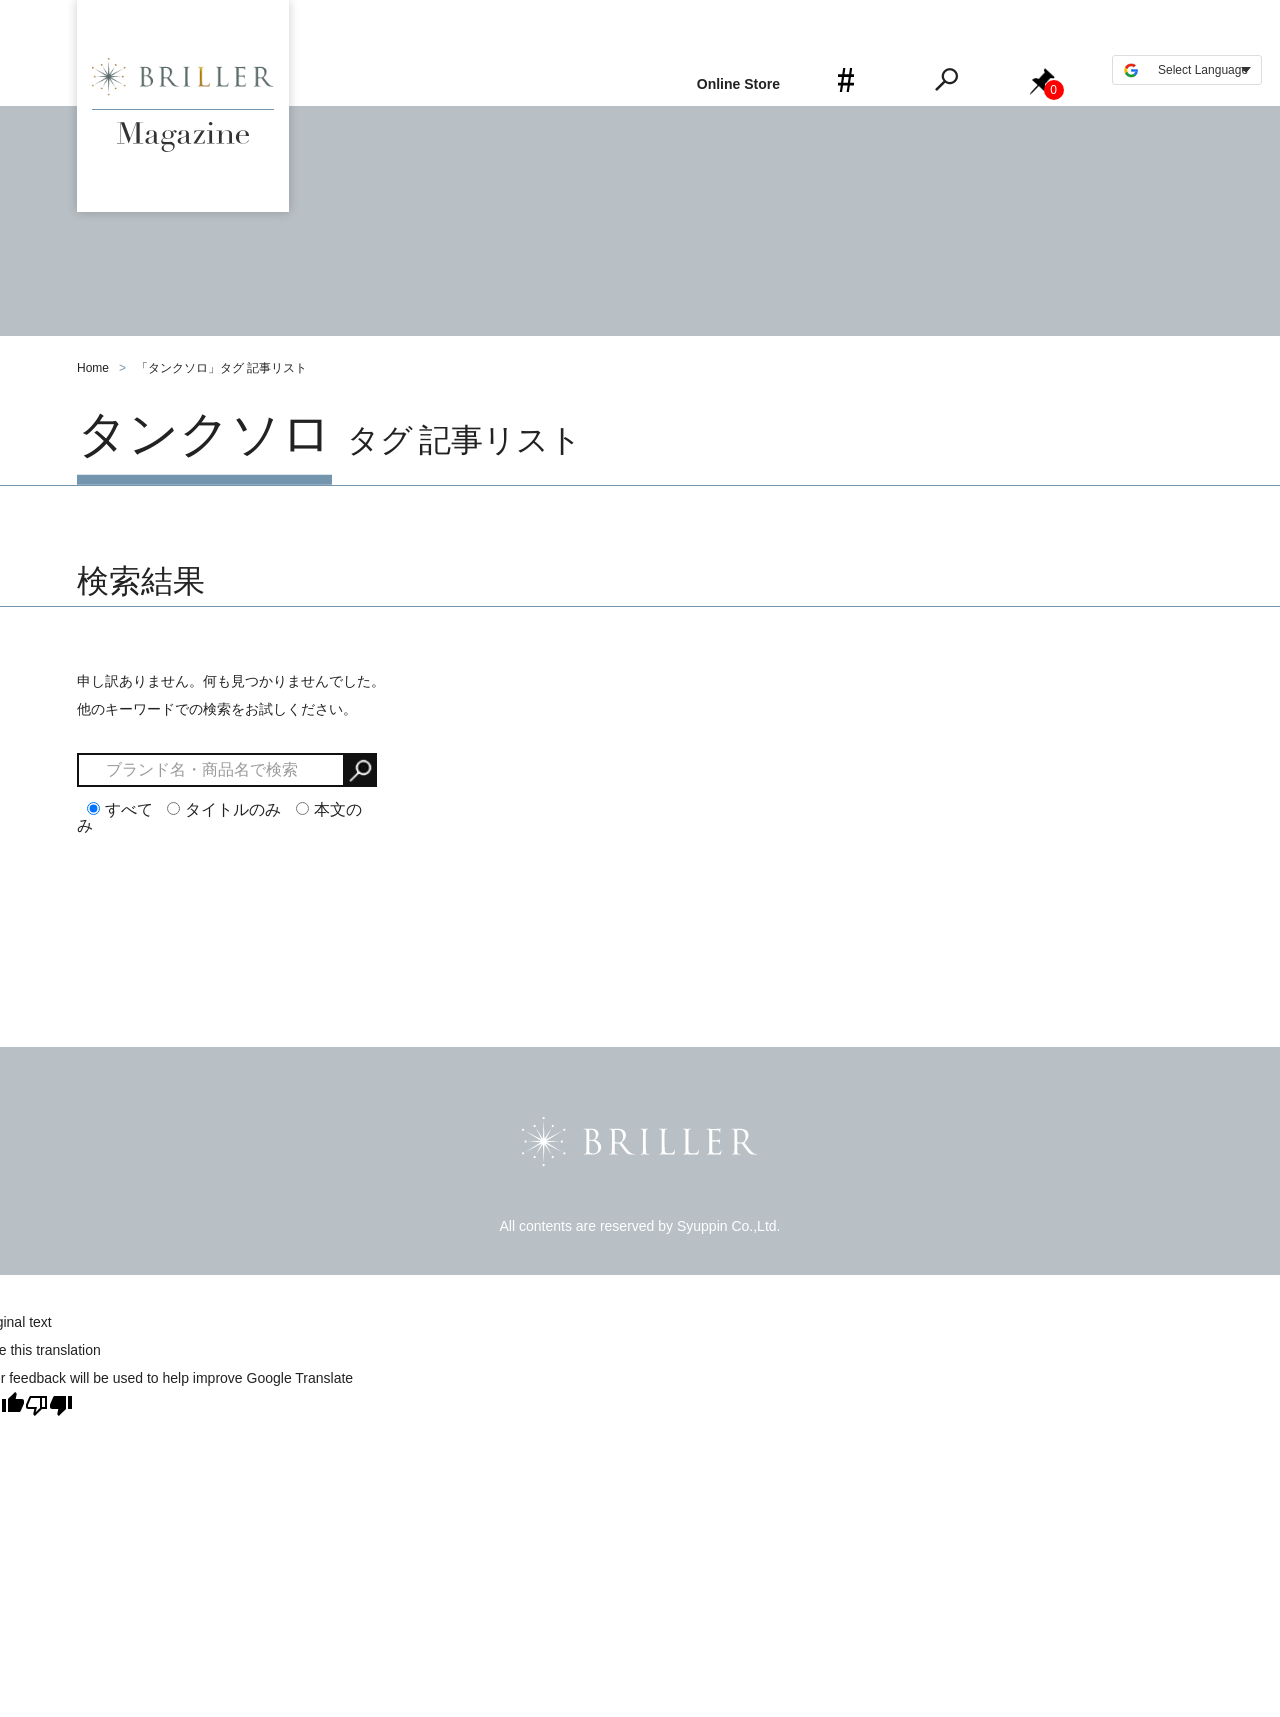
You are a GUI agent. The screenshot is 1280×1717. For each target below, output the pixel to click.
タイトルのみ (224, 809)
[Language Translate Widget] (1187, 70)
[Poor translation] (49, 1405)
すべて (120, 809)
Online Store (738, 84)
